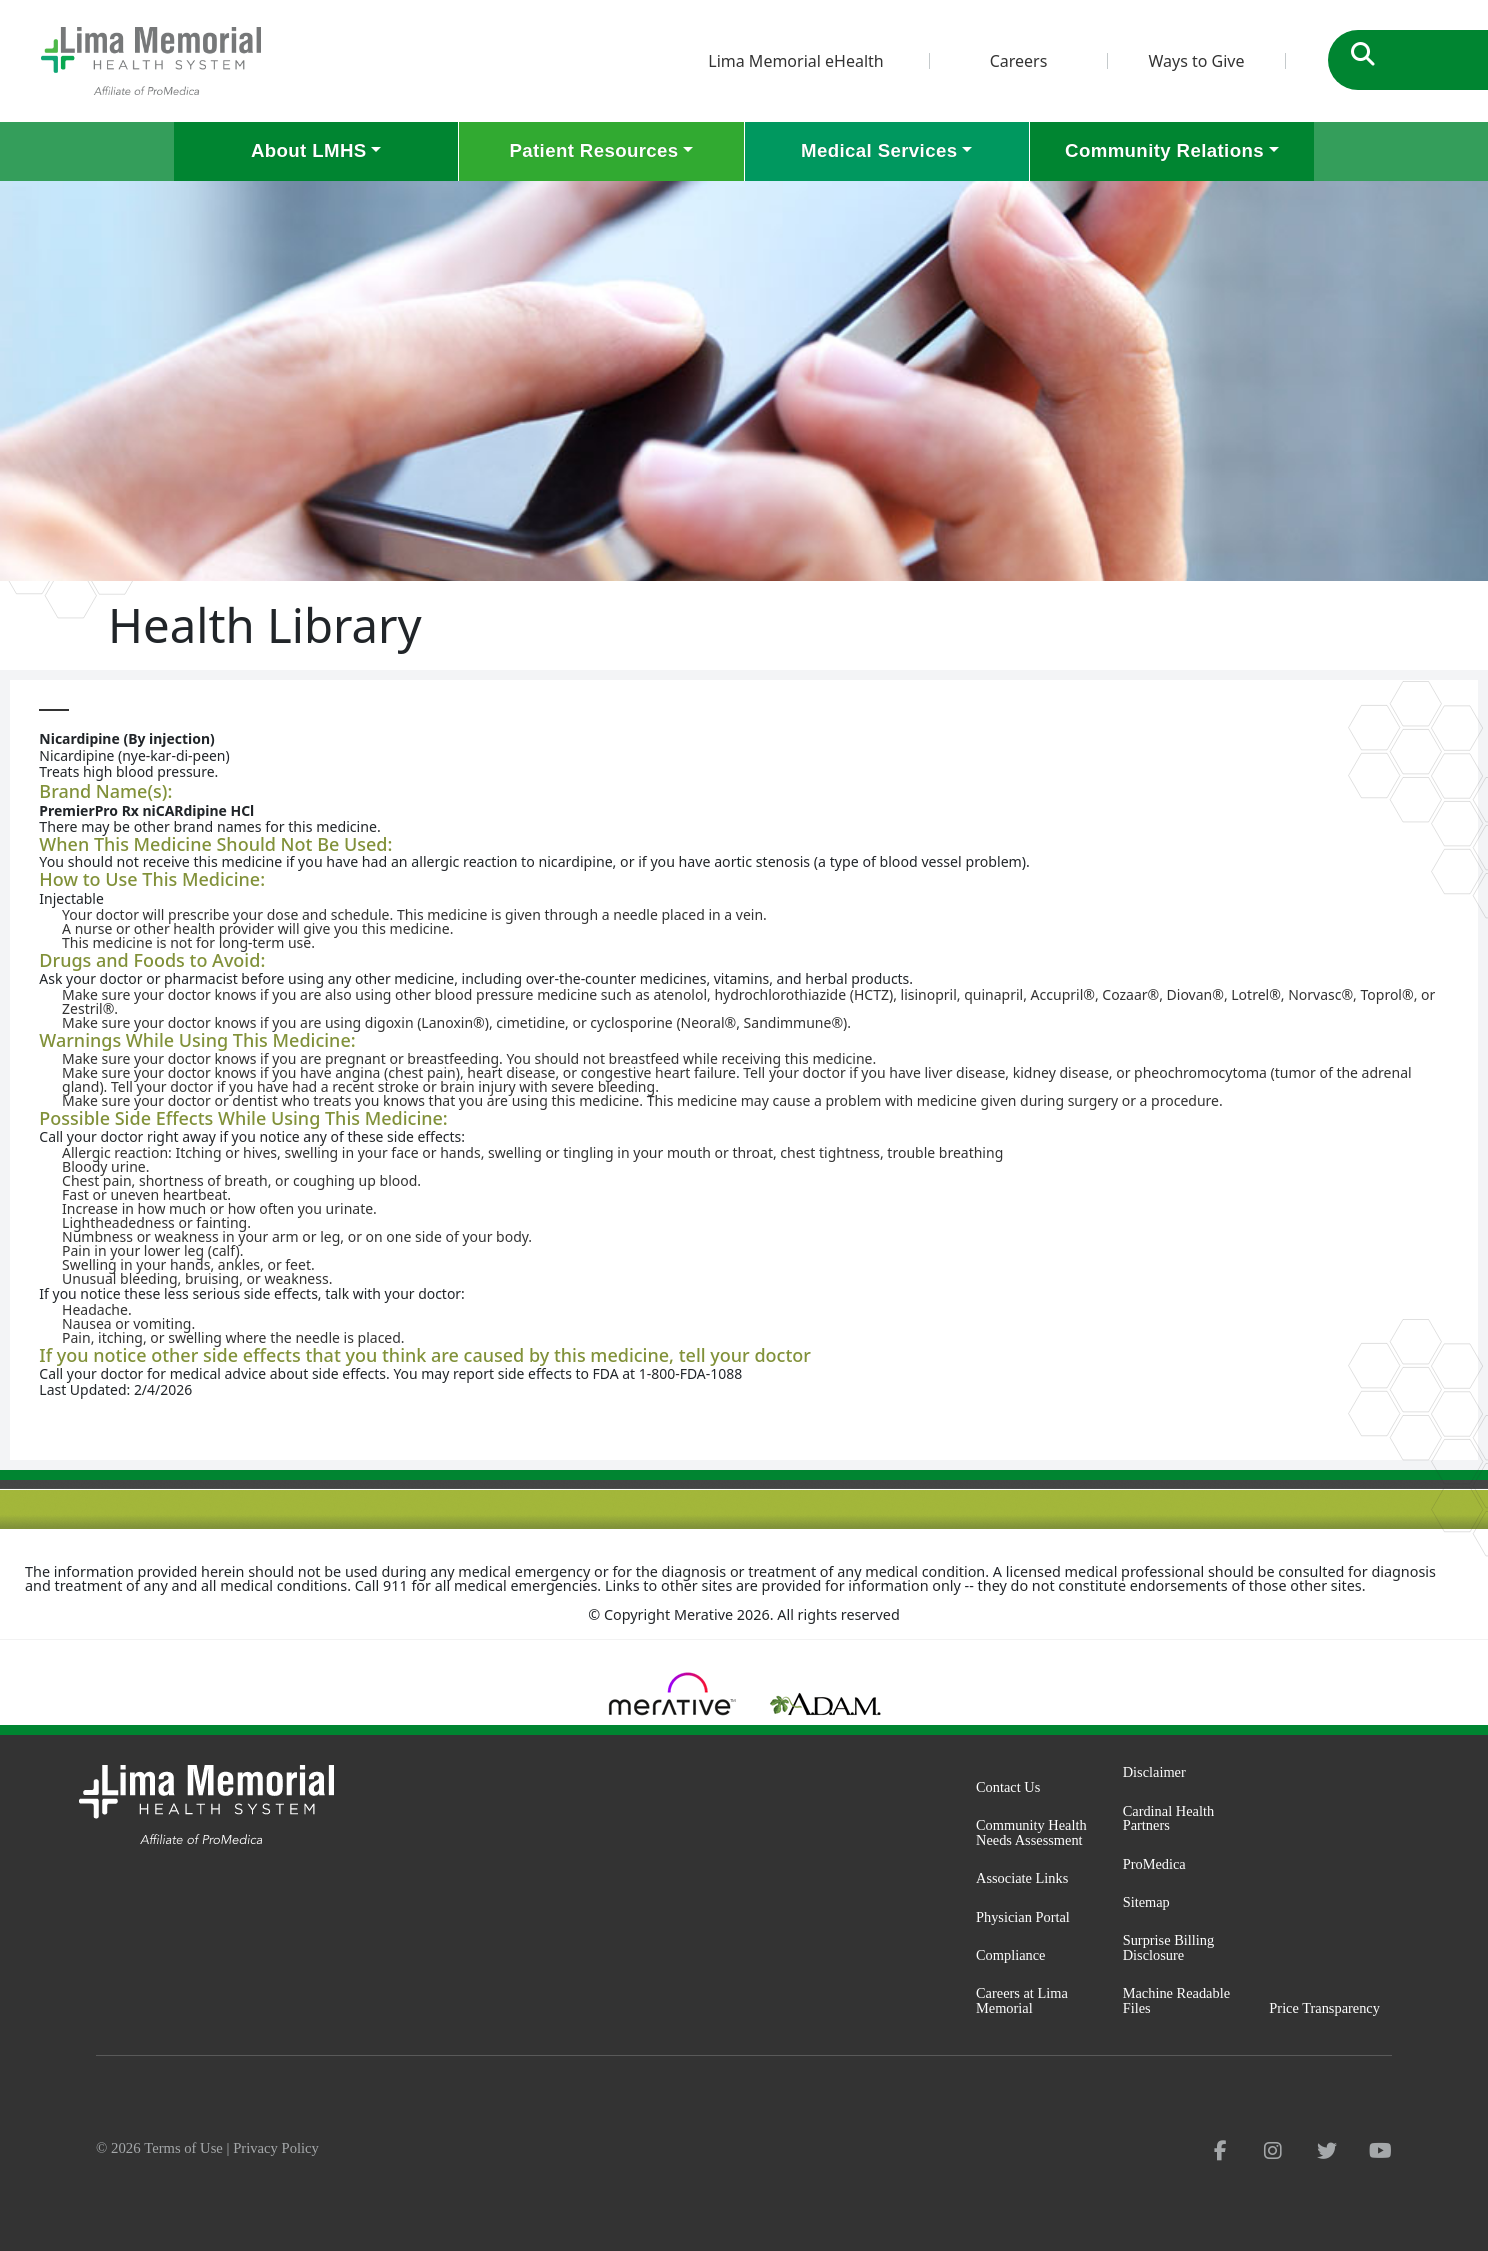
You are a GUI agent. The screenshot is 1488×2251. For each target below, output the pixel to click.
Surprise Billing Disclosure (1168, 1947)
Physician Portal (1023, 1917)
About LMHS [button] (309, 150)
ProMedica (1154, 1864)
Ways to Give (1196, 61)
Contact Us (1008, 1787)
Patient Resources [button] (593, 150)
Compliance (1010, 1955)
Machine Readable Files (1176, 2000)
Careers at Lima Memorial (1022, 2000)
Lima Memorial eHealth (795, 61)
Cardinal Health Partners (1168, 1818)
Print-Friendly (1422, 700)
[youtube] (1380, 2151)
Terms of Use (183, 2148)
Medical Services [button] (879, 150)
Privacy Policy (276, 2148)
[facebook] (1220, 2151)
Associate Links (1022, 1878)
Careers (1019, 61)
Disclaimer (1154, 1772)
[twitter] (1327, 2151)
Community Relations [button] (1164, 150)
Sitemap (1146, 1902)
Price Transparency (1324, 2008)
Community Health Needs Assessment (1031, 1832)
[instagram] (1273, 2151)
